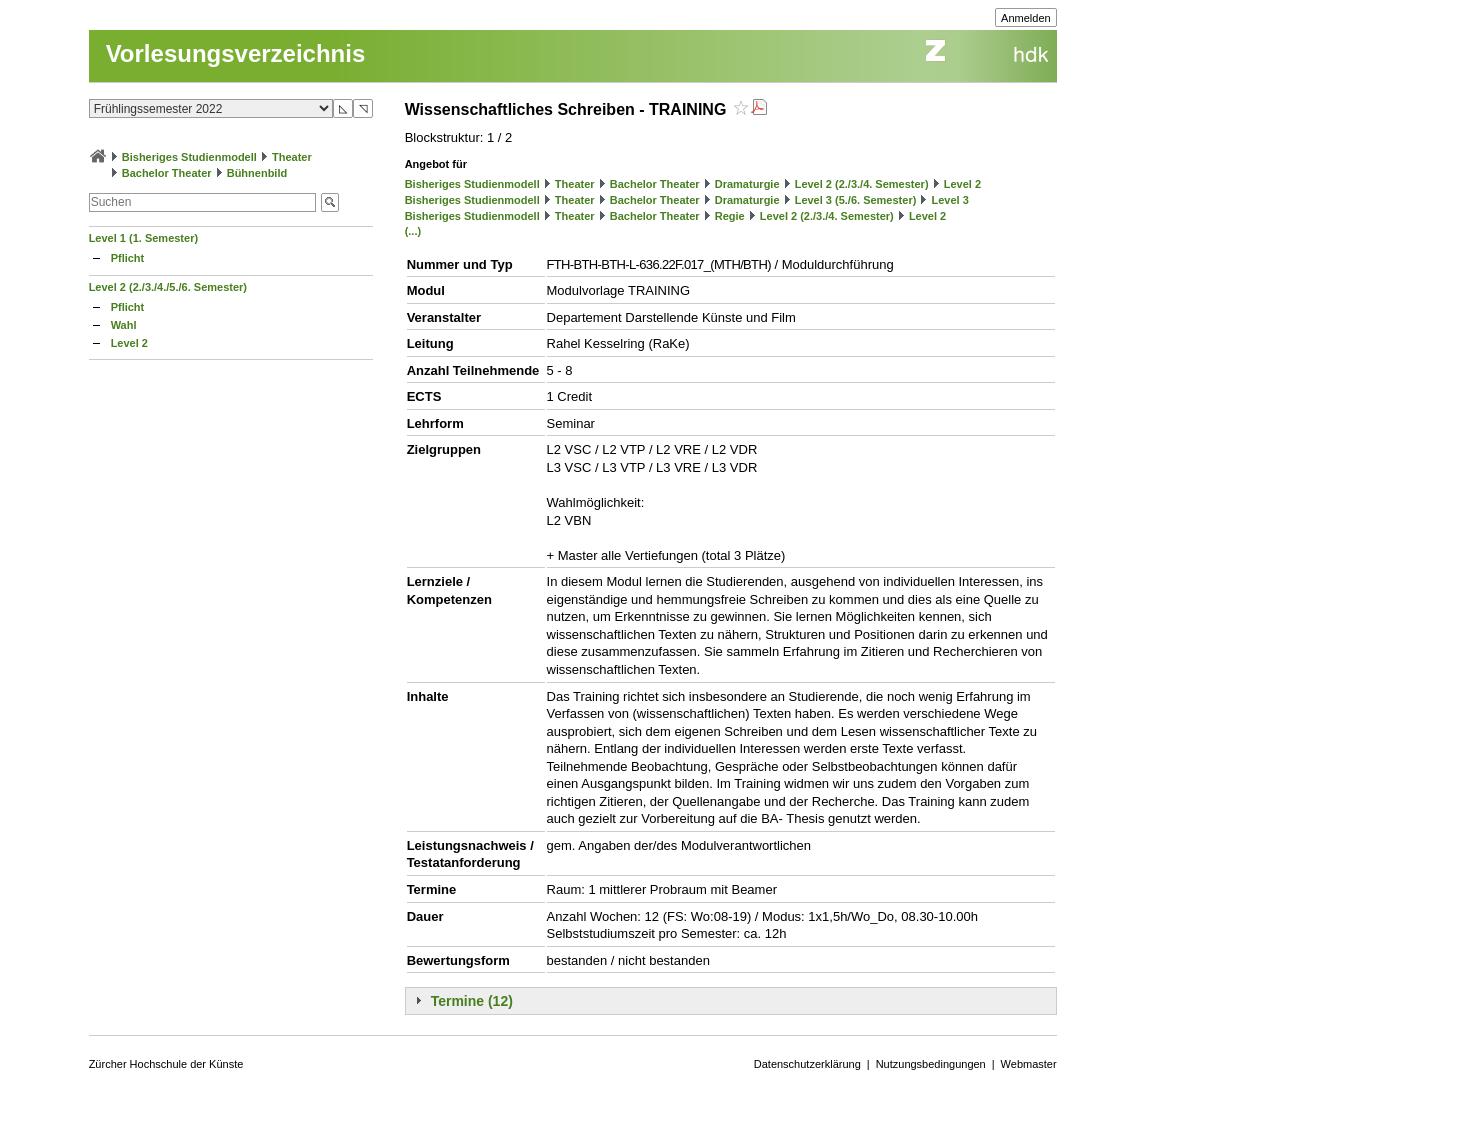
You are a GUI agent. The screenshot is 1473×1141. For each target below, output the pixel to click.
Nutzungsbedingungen (931, 1064)
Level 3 (949, 200)
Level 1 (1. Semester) (143, 238)
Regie (730, 216)
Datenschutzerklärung (807, 1064)
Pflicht (128, 258)
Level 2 (129, 343)
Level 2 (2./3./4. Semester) (862, 184)
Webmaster (1029, 1064)
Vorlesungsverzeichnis (236, 53)
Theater (292, 157)
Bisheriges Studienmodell (189, 157)
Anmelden (1026, 18)
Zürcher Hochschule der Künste (166, 1064)
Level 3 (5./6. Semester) (856, 200)
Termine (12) (472, 1001)
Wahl (124, 325)
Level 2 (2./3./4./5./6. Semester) (168, 287)
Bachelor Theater (167, 173)
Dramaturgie (747, 184)
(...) (413, 231)
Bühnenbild (257, 173)
